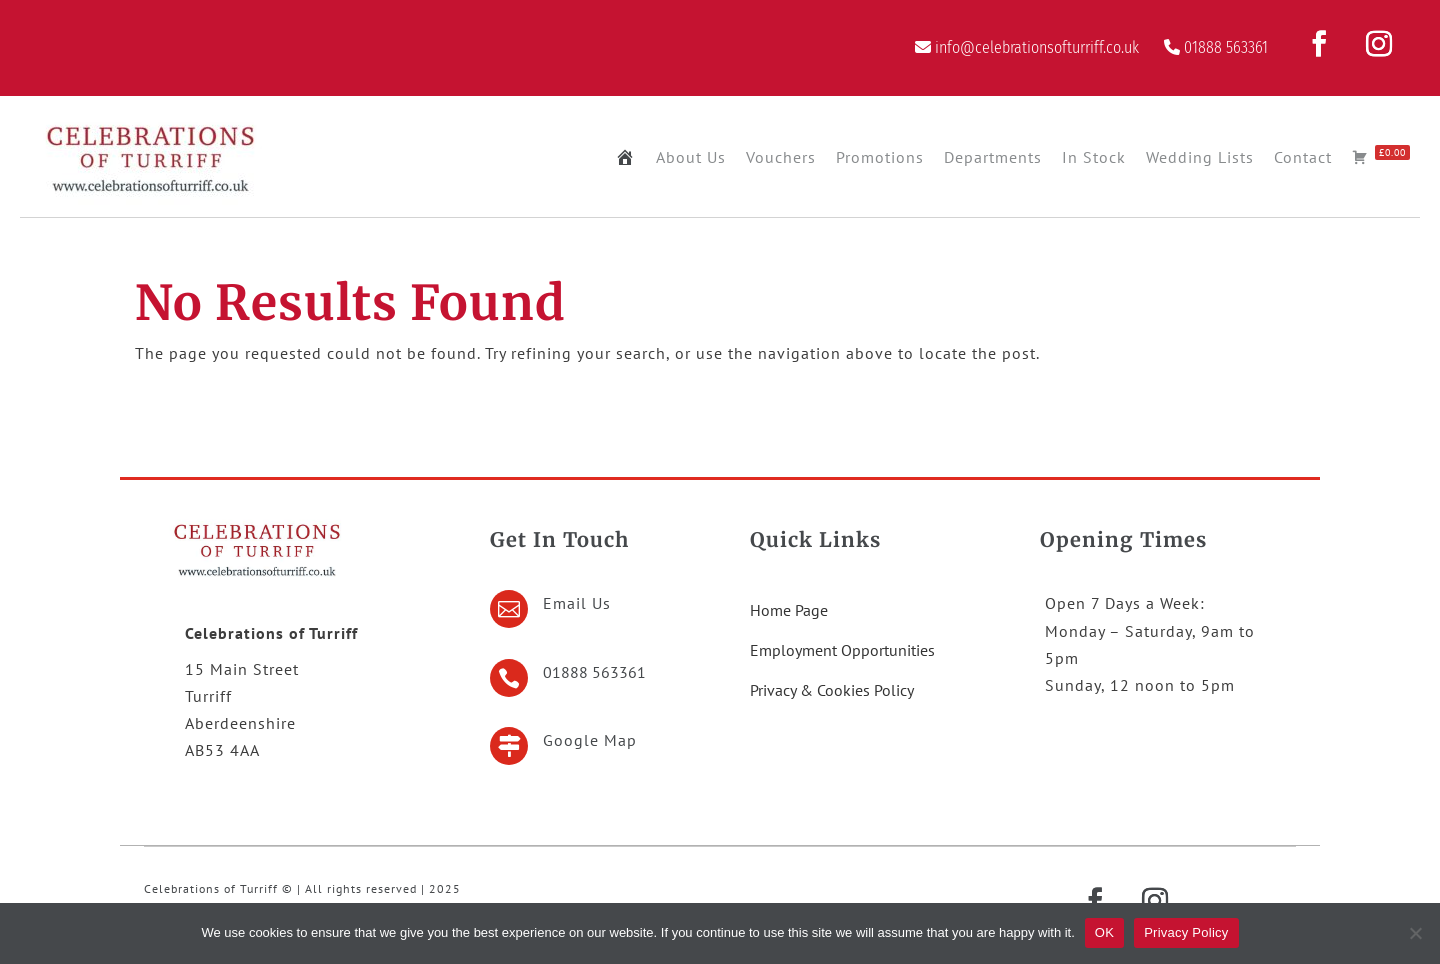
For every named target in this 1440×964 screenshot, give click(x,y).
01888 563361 (1226, 47)
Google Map (590, 740)
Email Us (577, 603)
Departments (993, 157)
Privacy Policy (1186, 932)
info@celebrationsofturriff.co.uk (1037, 47)
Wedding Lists (1200, 157)
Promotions (880, 157)
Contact (1303, 157)
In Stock (1094, 157)
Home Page (789, 610)
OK (1104, 932)
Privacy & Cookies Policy (832, 690)
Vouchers (781, 157)
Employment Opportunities (842, 650)
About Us (691, 157)
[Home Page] (625, 157)
